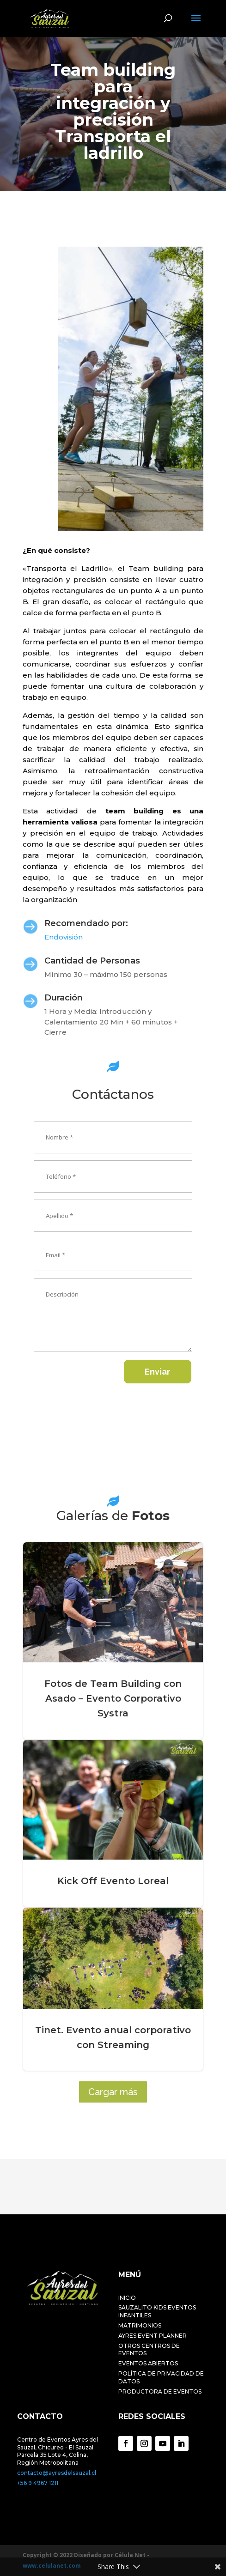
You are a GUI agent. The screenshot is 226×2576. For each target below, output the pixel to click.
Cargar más (113, 2091)
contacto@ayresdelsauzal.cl (56, 2472)
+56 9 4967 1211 (37, 2482)
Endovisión (63, 937)
